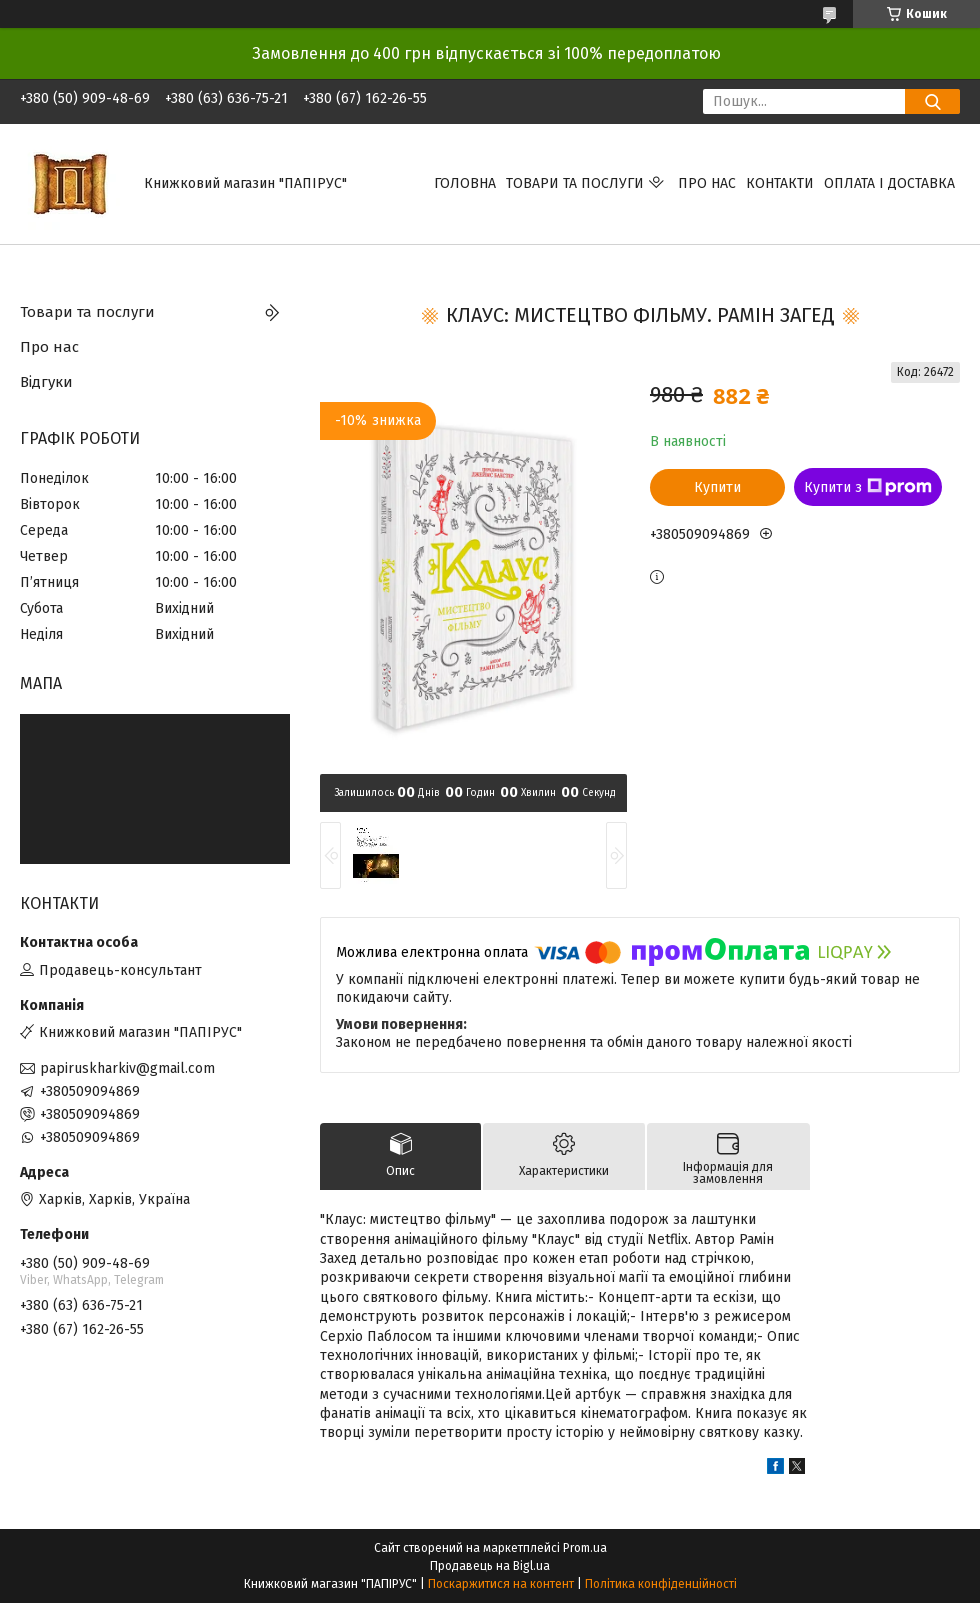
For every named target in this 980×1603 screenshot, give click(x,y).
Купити (717, 487)
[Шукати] (932, 101)
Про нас (707, 183)
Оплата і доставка (889, 183)
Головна (465, 183)
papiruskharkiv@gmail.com (127, 1068)
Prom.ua (585, 1548)
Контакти (780, 183)
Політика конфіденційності (661, 1584)
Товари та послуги (575, 183)
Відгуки (46, 382)
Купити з (868, 487)
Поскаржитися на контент (501, 1584)
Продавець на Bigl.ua (490, 1566)
